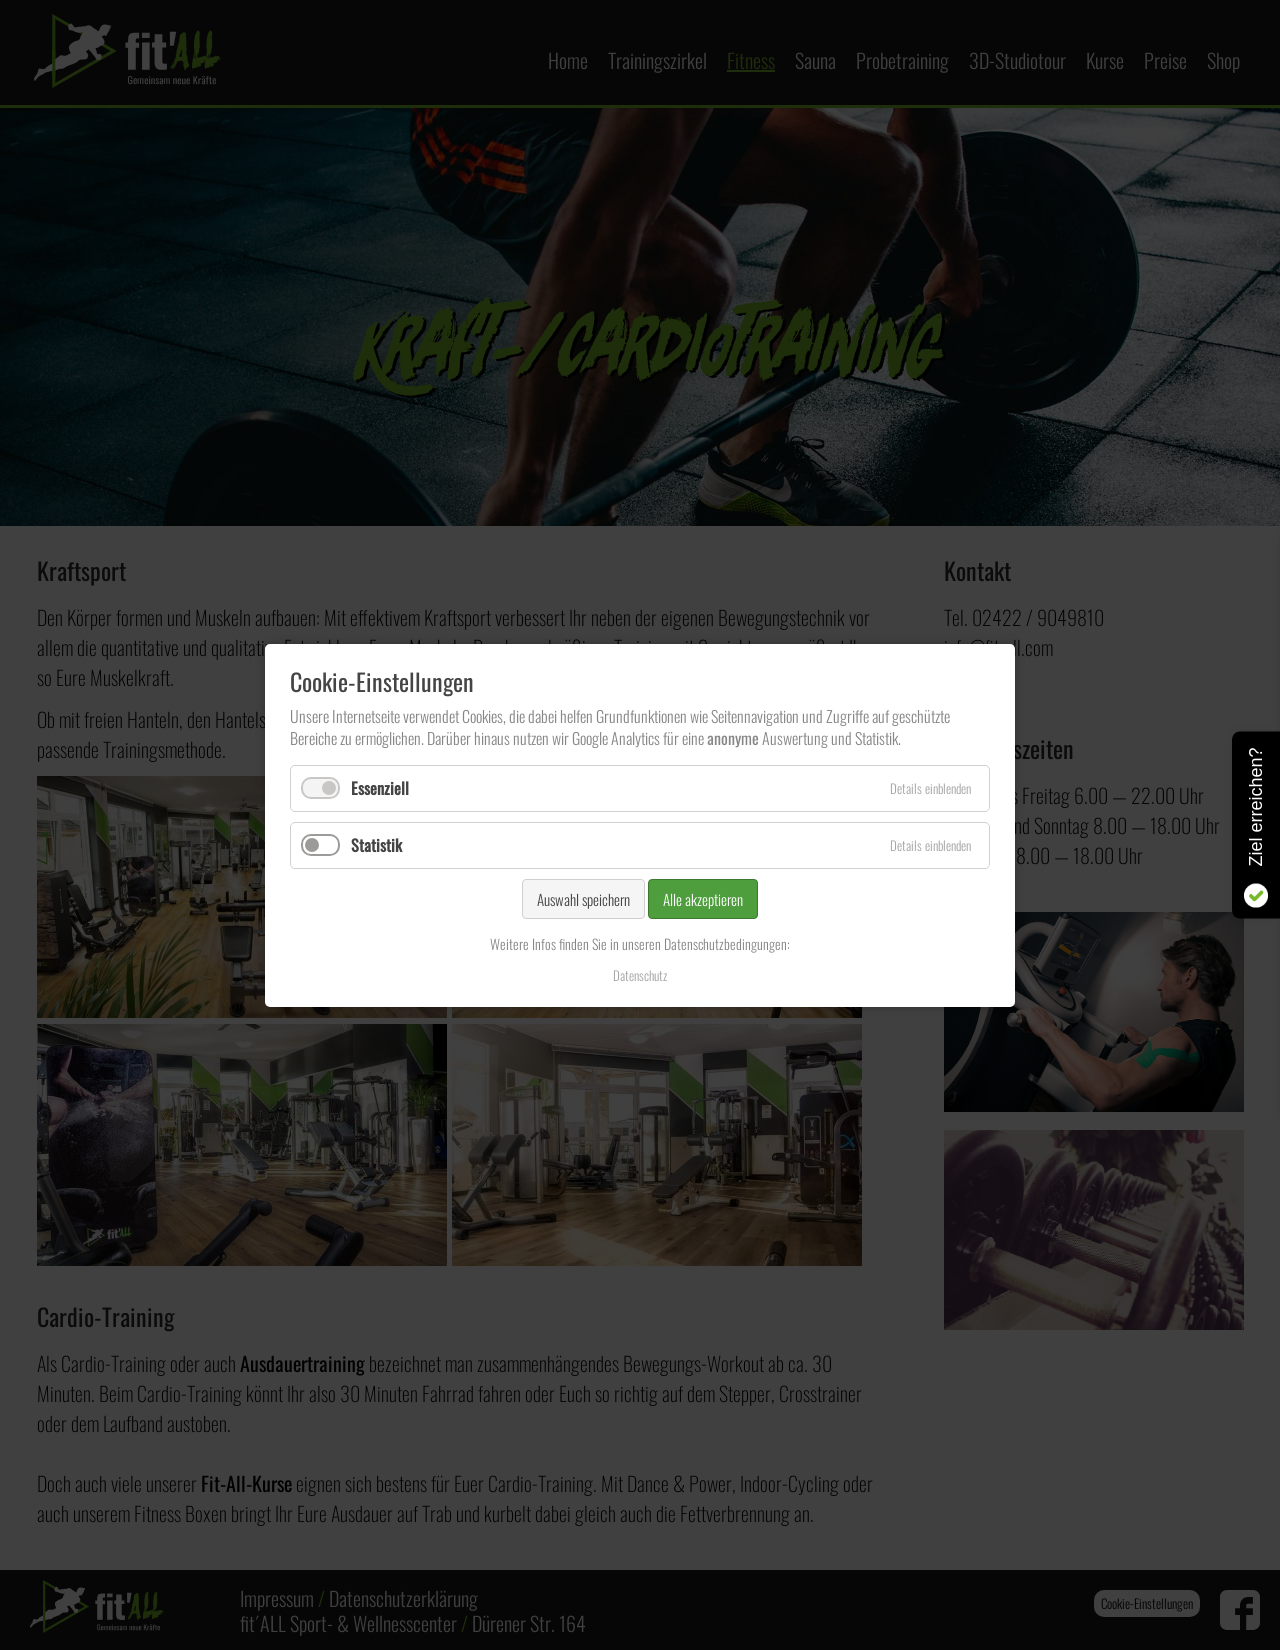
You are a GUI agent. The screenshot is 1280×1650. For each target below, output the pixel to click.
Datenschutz (640, 974)
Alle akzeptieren (703, 899)
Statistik (376, 845)
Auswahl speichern (583, 899)
